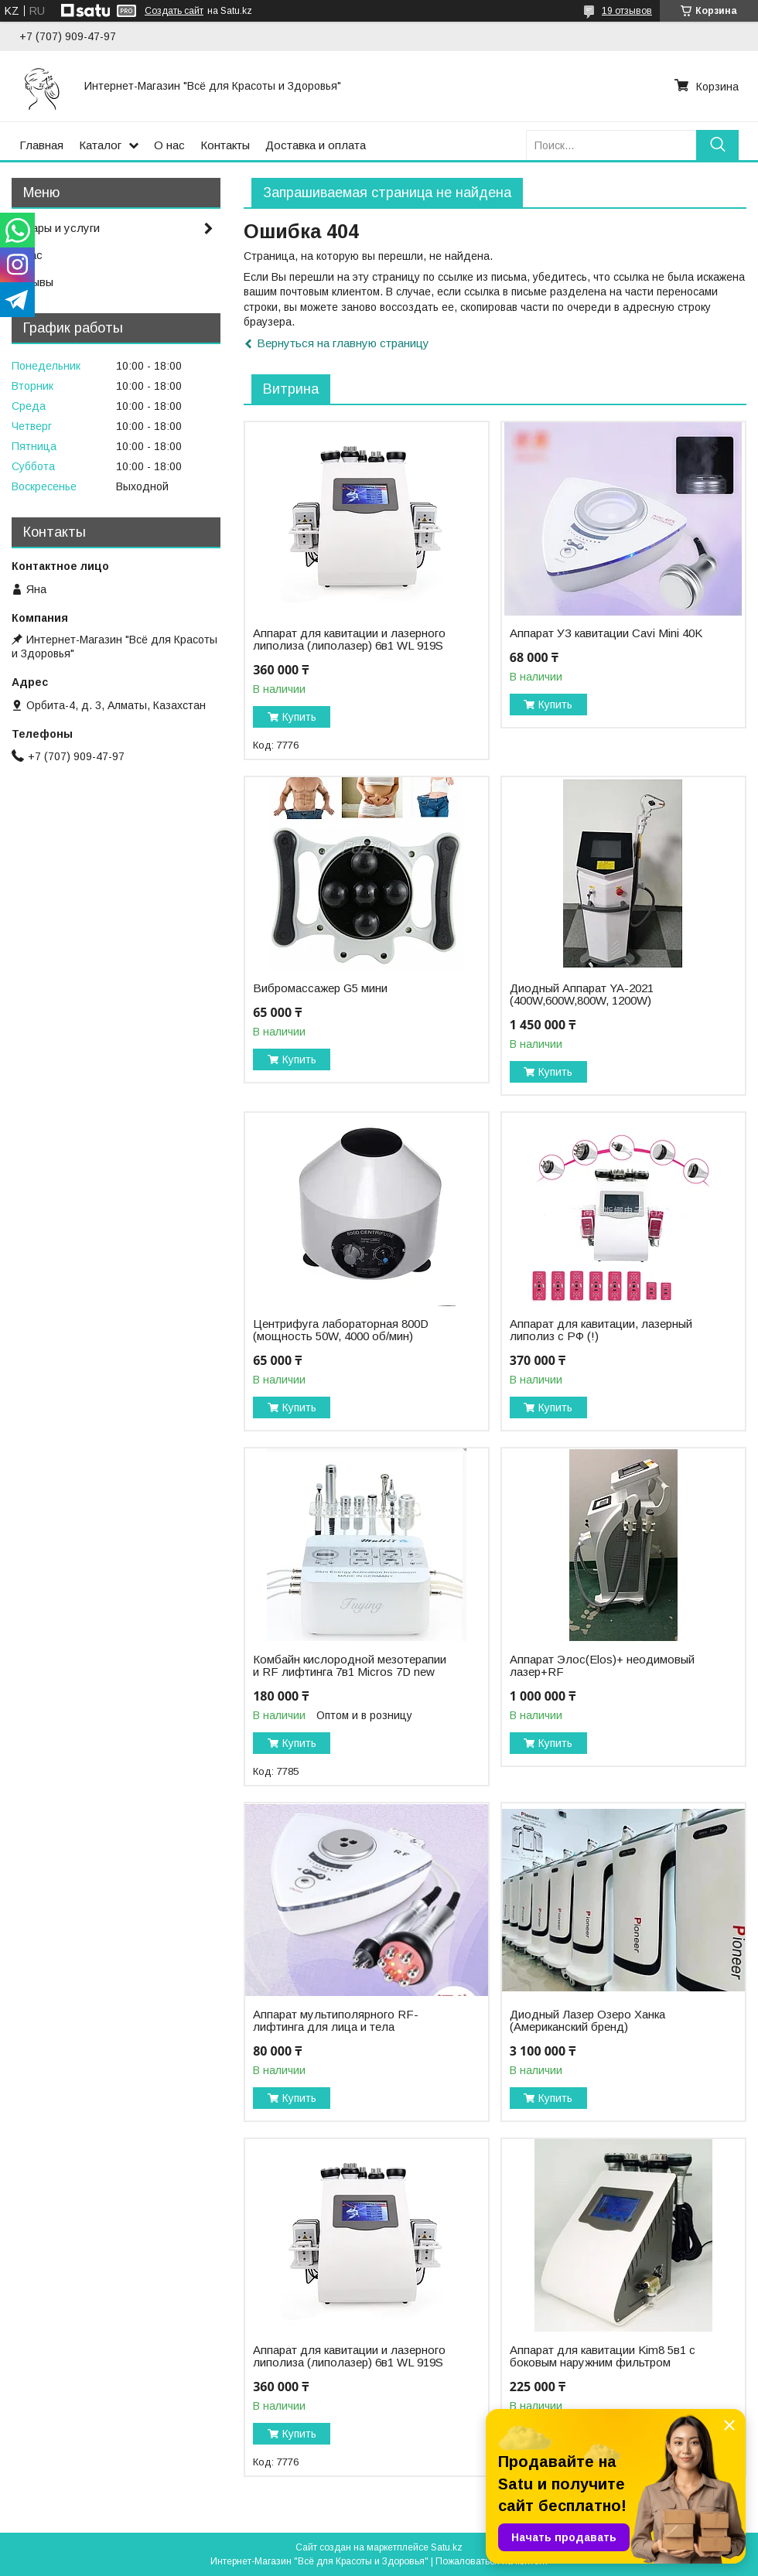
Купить (299, 717)
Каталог (100, 145)
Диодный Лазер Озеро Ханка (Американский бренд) (587, 2020)
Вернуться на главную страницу (343, 343)
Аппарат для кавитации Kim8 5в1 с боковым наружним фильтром (602, 2356)
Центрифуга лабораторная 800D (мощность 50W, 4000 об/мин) (341, 1330)
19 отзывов (627, 10)
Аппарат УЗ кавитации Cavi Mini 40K (606, 633)
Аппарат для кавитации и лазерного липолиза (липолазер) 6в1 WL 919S (349, 639)
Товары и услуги (56, 227)
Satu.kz (447, 2547)
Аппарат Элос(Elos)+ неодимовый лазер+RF (602, 1665)
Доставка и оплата (315, 145)
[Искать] (717, 145)
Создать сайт (174, 10)
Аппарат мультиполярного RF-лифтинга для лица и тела (335, 2020)
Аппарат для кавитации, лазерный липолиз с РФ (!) (601, 1330)
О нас (169, 145)
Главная (41, 145)
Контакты (225, 145)
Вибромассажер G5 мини (320, 988)
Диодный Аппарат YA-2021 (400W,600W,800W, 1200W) (582, 994)
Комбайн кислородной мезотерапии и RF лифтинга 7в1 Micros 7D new (349, 1665)
